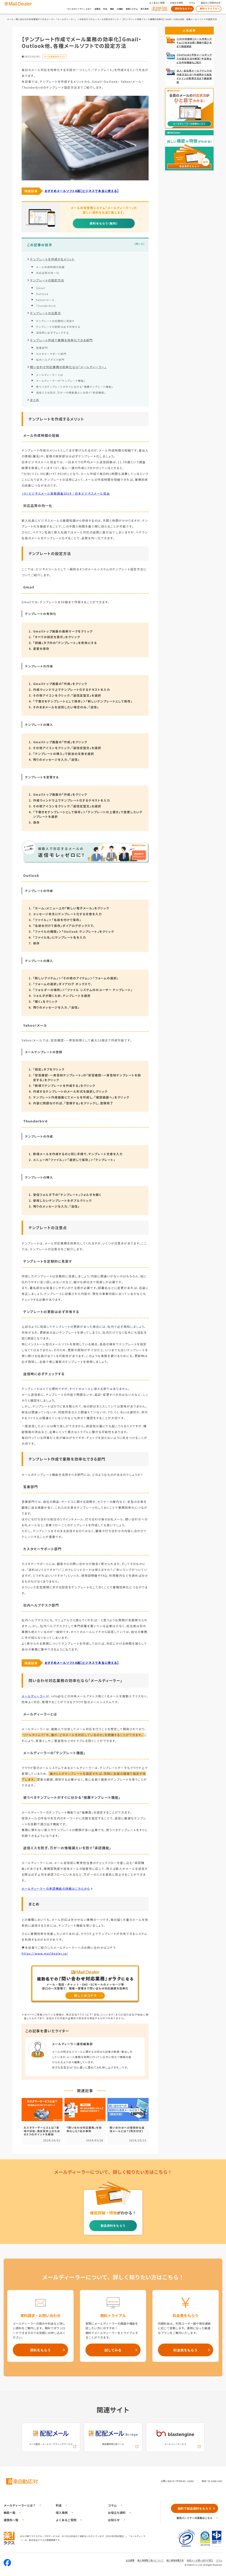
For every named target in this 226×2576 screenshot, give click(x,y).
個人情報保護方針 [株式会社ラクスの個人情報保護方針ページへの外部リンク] (175, 2560)
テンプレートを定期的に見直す (55, 321)
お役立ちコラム (87, 19)
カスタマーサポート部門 (51, 354)
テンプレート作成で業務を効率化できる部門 (61, 340)
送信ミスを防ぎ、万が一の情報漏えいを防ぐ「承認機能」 (71, 392)
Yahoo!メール (45, 300)
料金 (105, 8)
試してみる (113, 2350)
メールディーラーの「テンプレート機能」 (60, 380)
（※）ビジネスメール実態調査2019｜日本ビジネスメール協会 (66, 493)
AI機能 (120, 8)
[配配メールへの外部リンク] (51, 2437)
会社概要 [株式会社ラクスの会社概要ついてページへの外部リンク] (130, 2560)
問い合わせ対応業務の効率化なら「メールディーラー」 (68, 367)
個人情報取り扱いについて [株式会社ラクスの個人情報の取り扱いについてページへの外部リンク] (150, 2560)
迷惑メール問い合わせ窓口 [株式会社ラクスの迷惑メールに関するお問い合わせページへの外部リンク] (200, 2560)
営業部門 (42, 348)
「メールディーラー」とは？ (79, 8)
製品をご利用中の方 (211, 2)
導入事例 (145, 8)
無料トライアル (208, 8)
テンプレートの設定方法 (47, 280)
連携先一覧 (11, 2520)
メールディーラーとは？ (20, 2505)
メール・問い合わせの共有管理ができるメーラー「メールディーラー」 (42, 19)
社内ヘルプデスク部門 (50, 359)
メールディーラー (34, 1696)
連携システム (132, 8)
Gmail (40, 288)
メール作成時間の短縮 (50, 267)
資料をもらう (182, 8)
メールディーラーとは (49, 375)
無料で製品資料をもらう (195, 2508)
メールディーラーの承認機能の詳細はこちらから (56, 1888)
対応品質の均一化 (47, 273)
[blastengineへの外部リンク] (175, 2437)
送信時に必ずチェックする (52, 332)
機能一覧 (9, 2512)
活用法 (97, 8)
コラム (192, 2)
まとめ (34, 400)
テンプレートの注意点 (45, 313)
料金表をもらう (185, 2350)
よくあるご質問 (157, 2)
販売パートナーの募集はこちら (194, 2518)
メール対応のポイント (108, 19)
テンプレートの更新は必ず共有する (58, 327)
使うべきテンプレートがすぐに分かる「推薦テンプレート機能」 (74, 387)
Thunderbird (46, 306)
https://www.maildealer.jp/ (45, 1953)
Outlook (42, 294)
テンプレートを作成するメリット (52, 259)
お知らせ (114, 2520)
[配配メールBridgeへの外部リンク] (113, 2437)
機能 (112, 8)
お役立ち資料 (176, 2)
